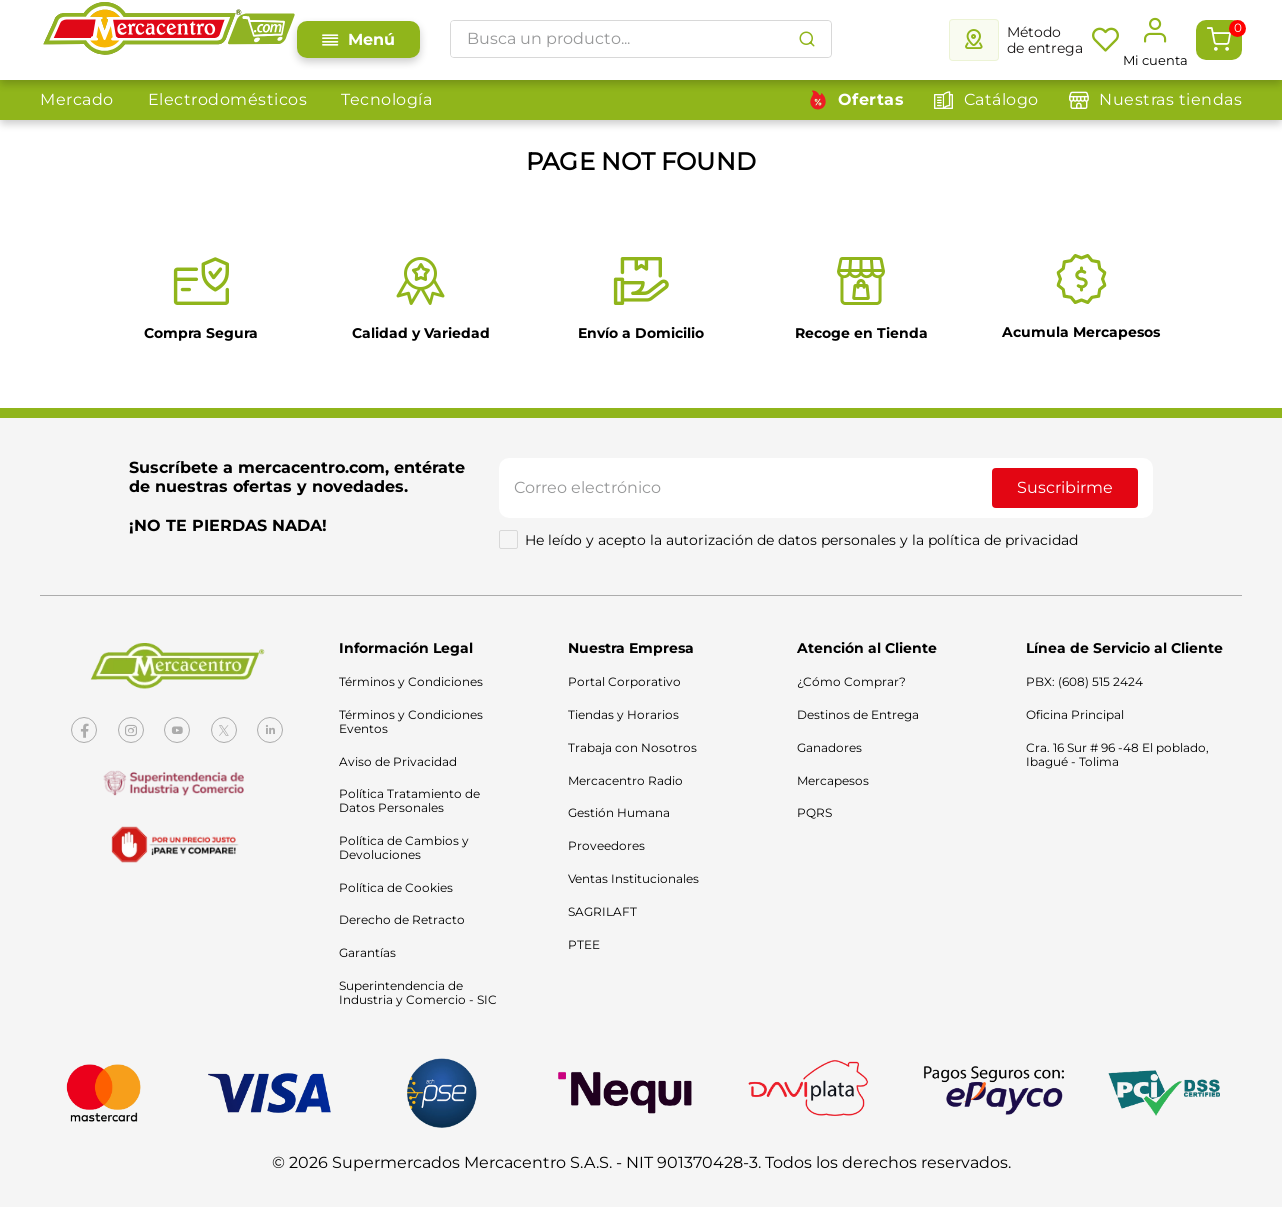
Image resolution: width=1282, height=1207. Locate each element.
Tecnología (386, 99)
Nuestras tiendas (1170, 99)
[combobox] (641, 39)
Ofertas (871, 99)
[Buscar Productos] (807, 39)
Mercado (77, 99)
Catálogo (1001, 99)
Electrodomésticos (228, 99)
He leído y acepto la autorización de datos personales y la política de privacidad (801, 540)
